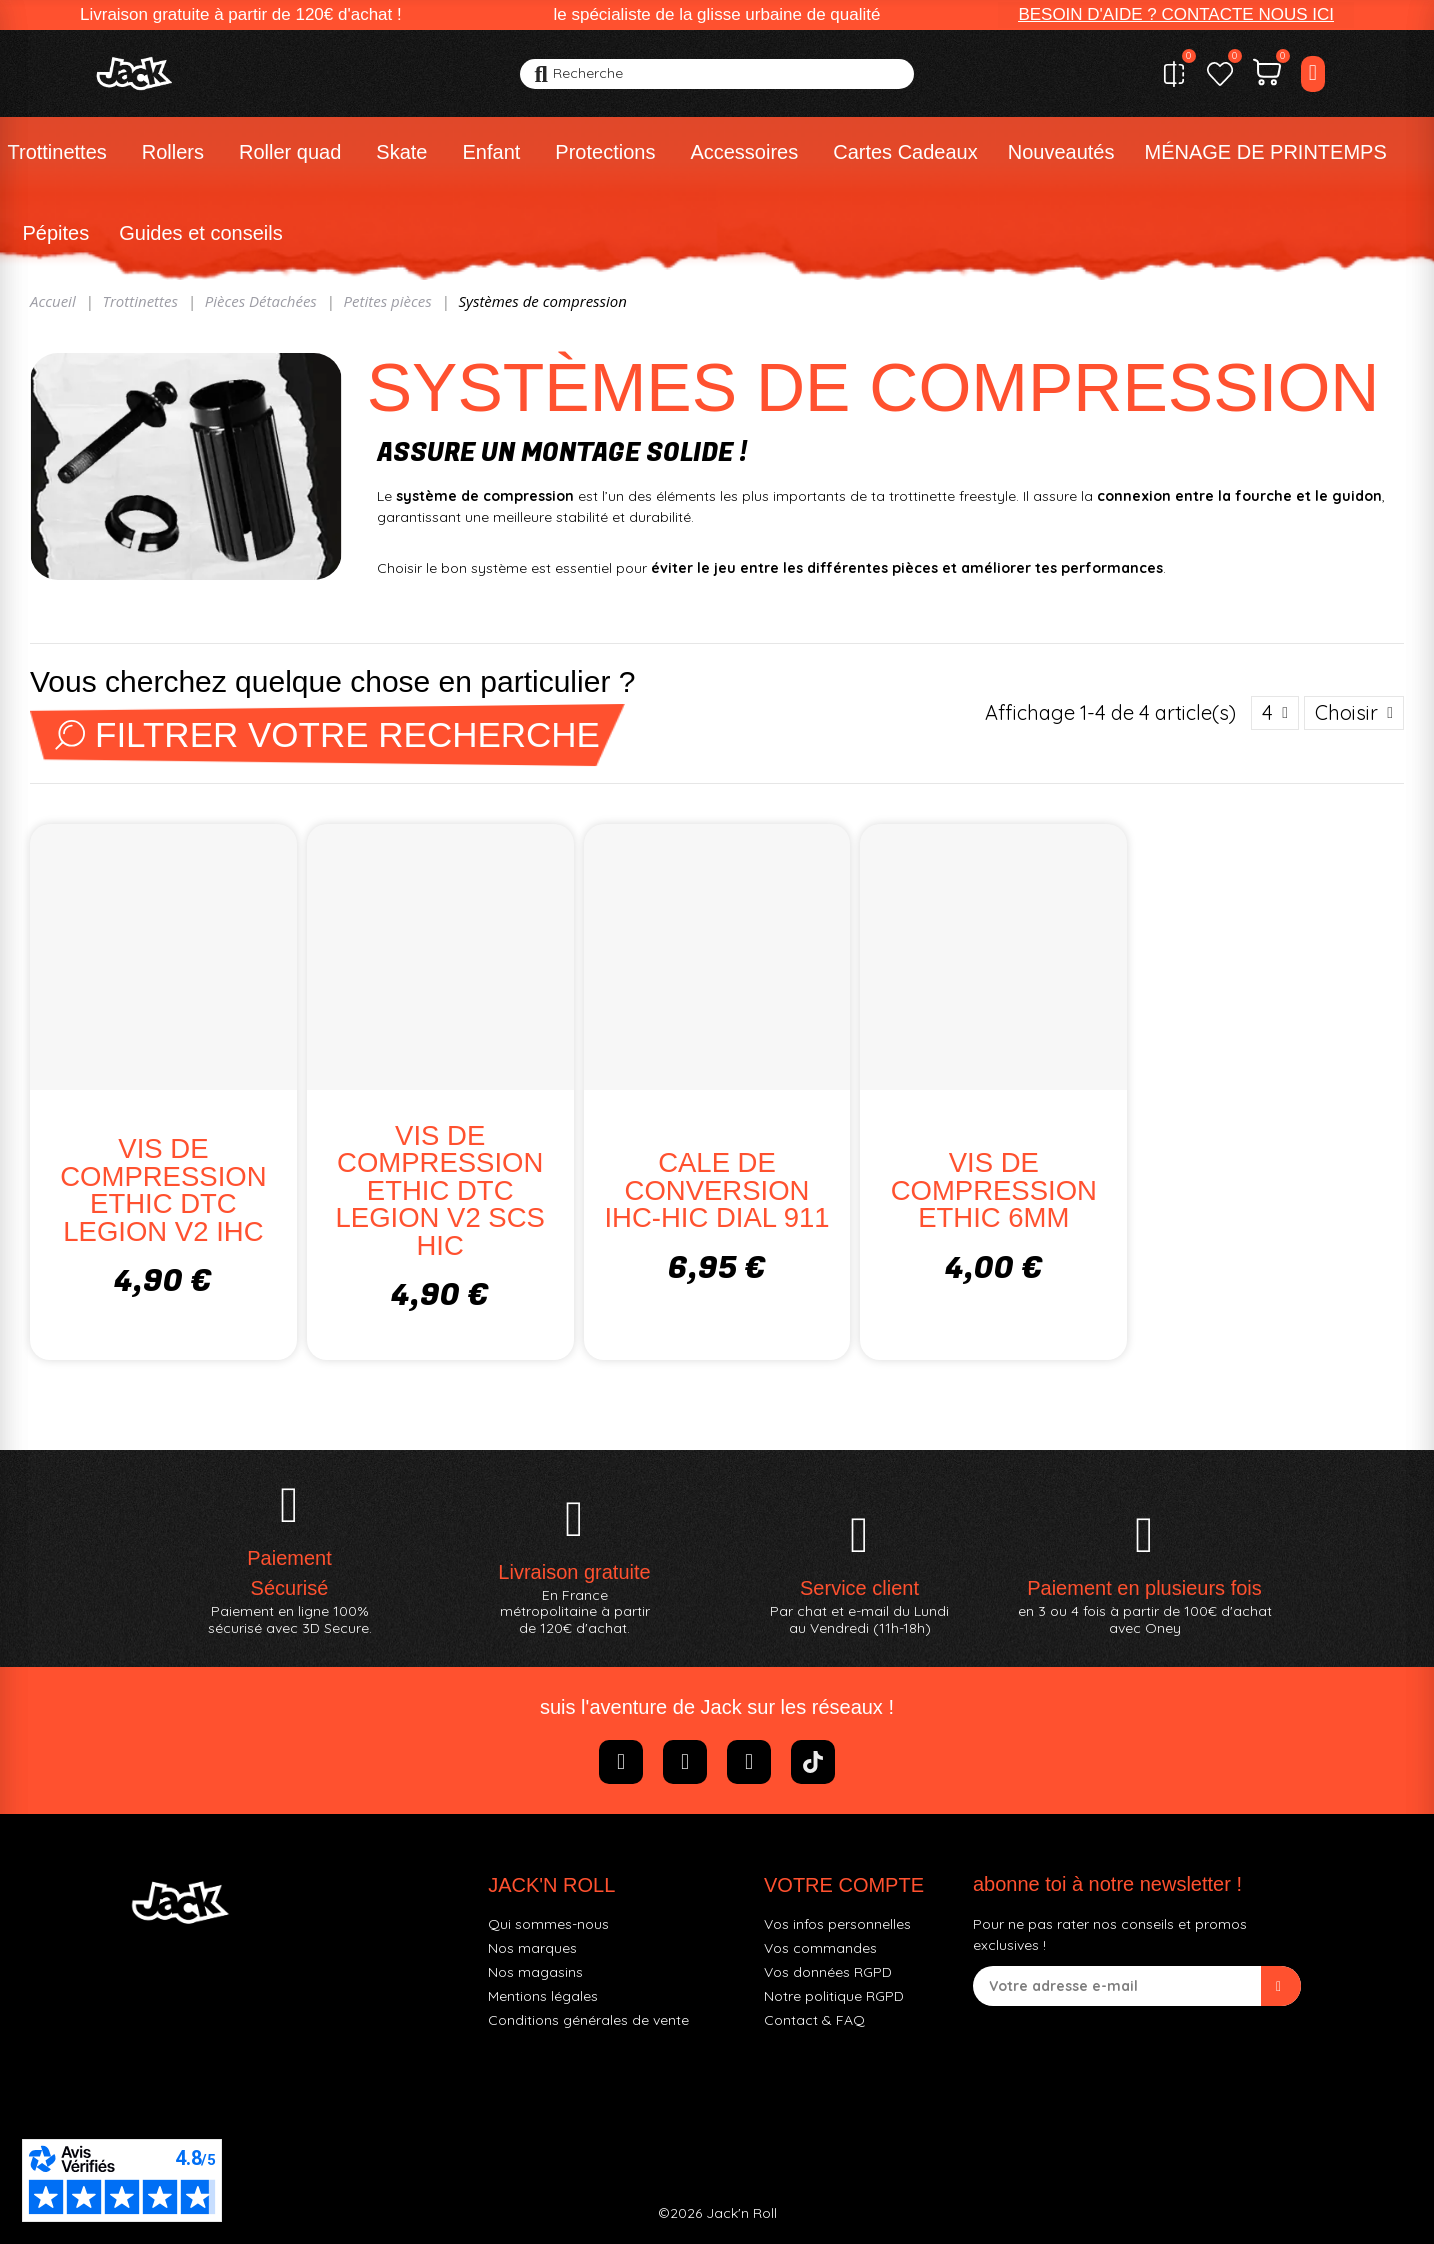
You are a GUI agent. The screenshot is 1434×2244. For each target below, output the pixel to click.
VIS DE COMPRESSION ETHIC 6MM (994, 1190)
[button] (1176, 15)
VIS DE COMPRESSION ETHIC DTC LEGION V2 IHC (163, 1190)
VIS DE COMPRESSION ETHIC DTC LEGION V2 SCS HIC (440, 1190)
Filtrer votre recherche (327, 734)
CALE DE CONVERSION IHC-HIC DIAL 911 (716, 1190)
